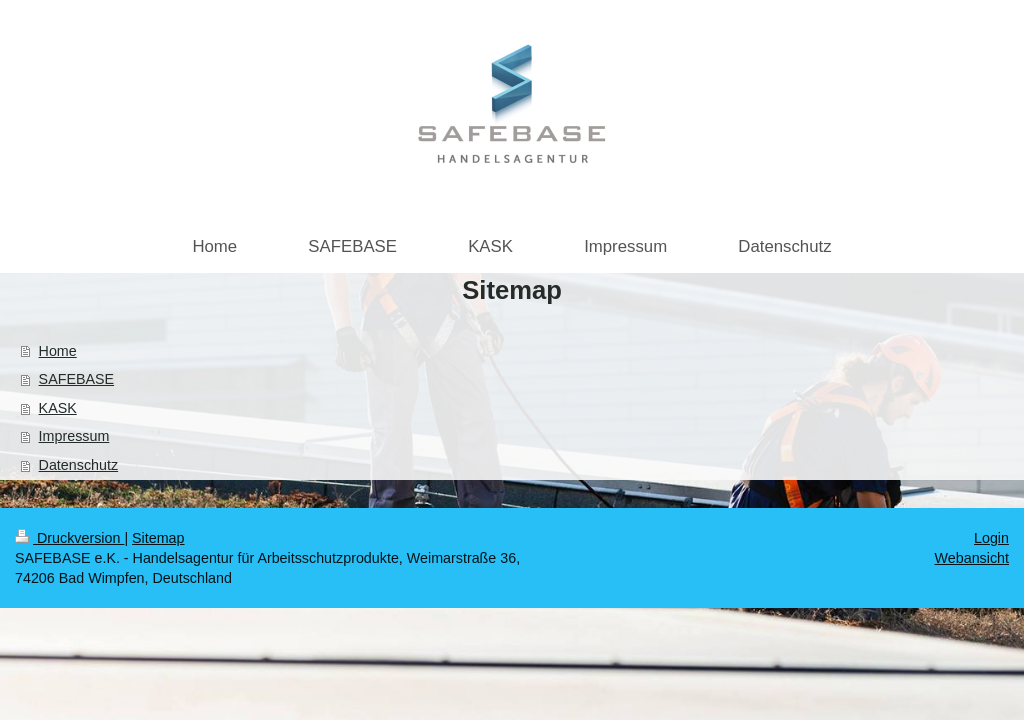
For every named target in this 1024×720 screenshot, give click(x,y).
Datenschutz (78, 465)
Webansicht (972, 558)
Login (991, 538)
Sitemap (158, 538)
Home (58, 351)
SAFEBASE (77, 379)
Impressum (74, 436)
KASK (58, 408)
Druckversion (69, 538)
